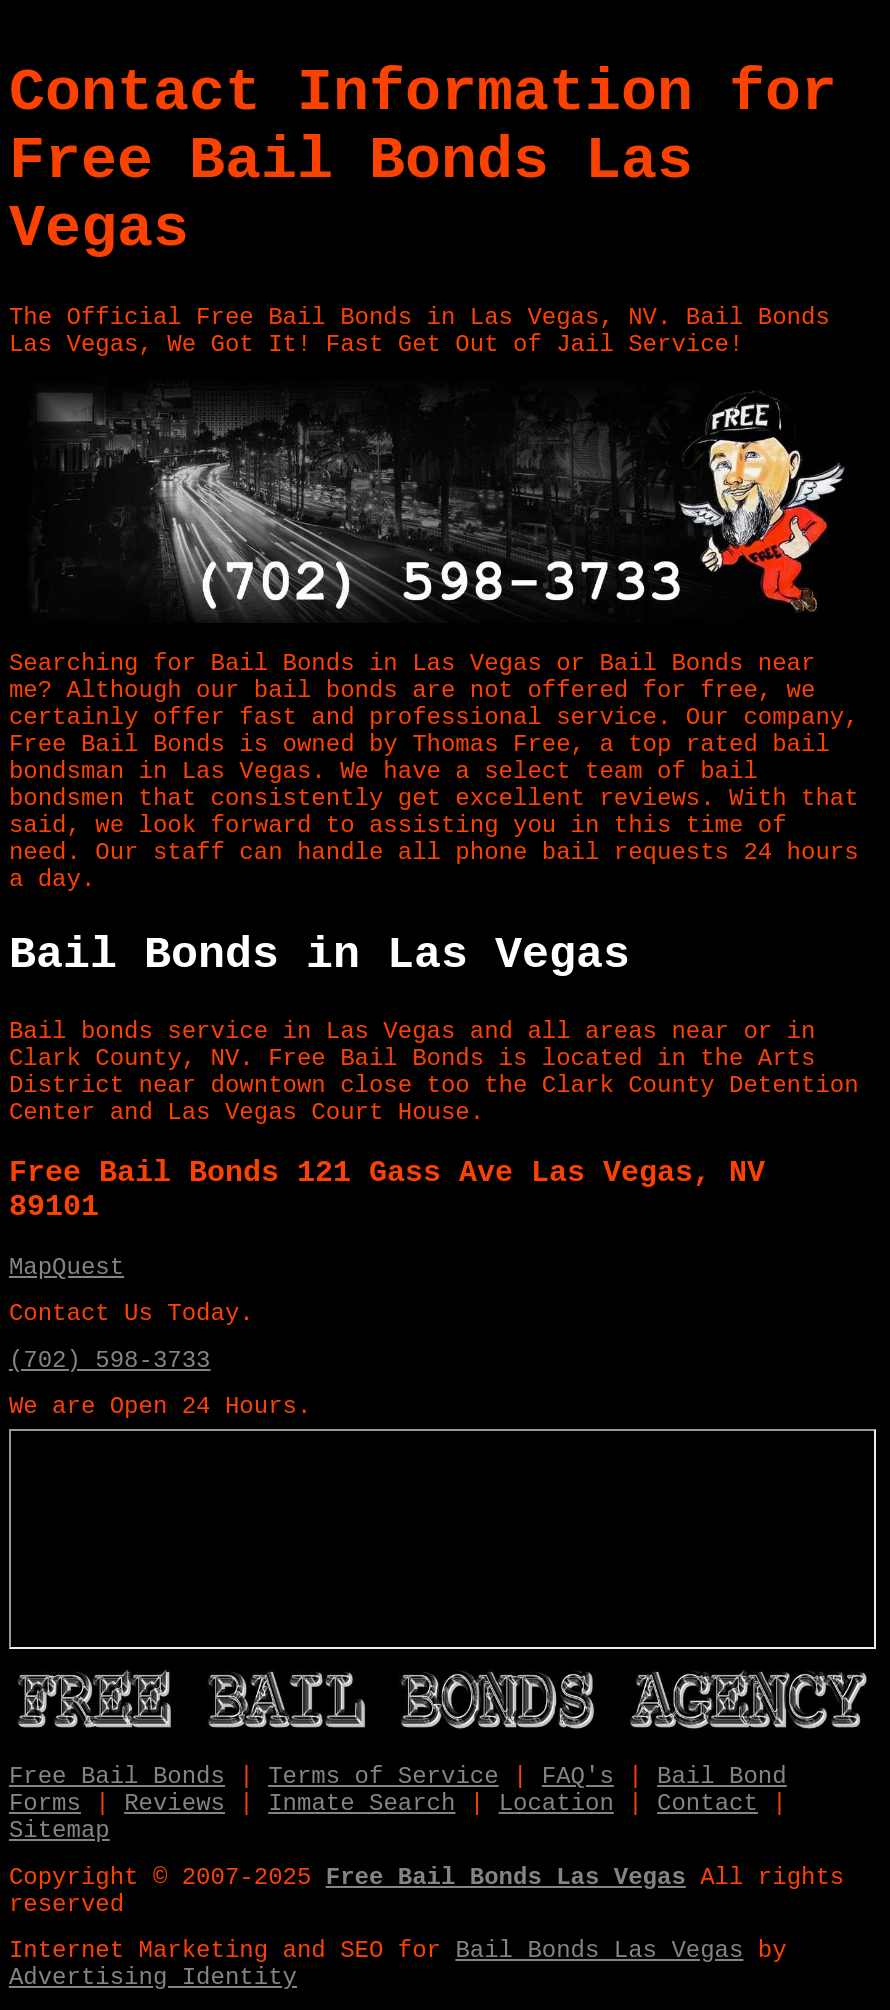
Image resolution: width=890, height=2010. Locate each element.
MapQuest (66, 1267)
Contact (707, 1803)
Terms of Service (383, 1776)
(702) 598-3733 (110, 1360)
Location (556, 1803)
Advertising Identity (153, 1977)
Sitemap (59, 1830)
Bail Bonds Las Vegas (599, 1950)
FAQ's (578, 1776)
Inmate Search (361, 1803)
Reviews (174, 1803)
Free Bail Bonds (117, 1776)
